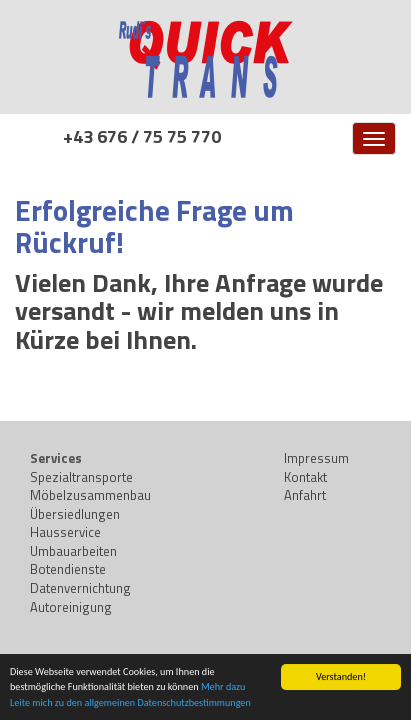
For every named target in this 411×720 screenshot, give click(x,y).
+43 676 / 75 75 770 (142, 136)
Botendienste (68, 569)
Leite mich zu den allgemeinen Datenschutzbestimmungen (130, 703)
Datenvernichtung (80, 588)
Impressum (316, 458)
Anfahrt (305, 495)
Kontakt (305, 477)
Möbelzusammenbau (90, 495)
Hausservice (65, 532)
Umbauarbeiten (73, 551)
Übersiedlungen (75, 514)
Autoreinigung (71, 607)
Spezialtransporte (81, 477)
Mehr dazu (223, 687)
